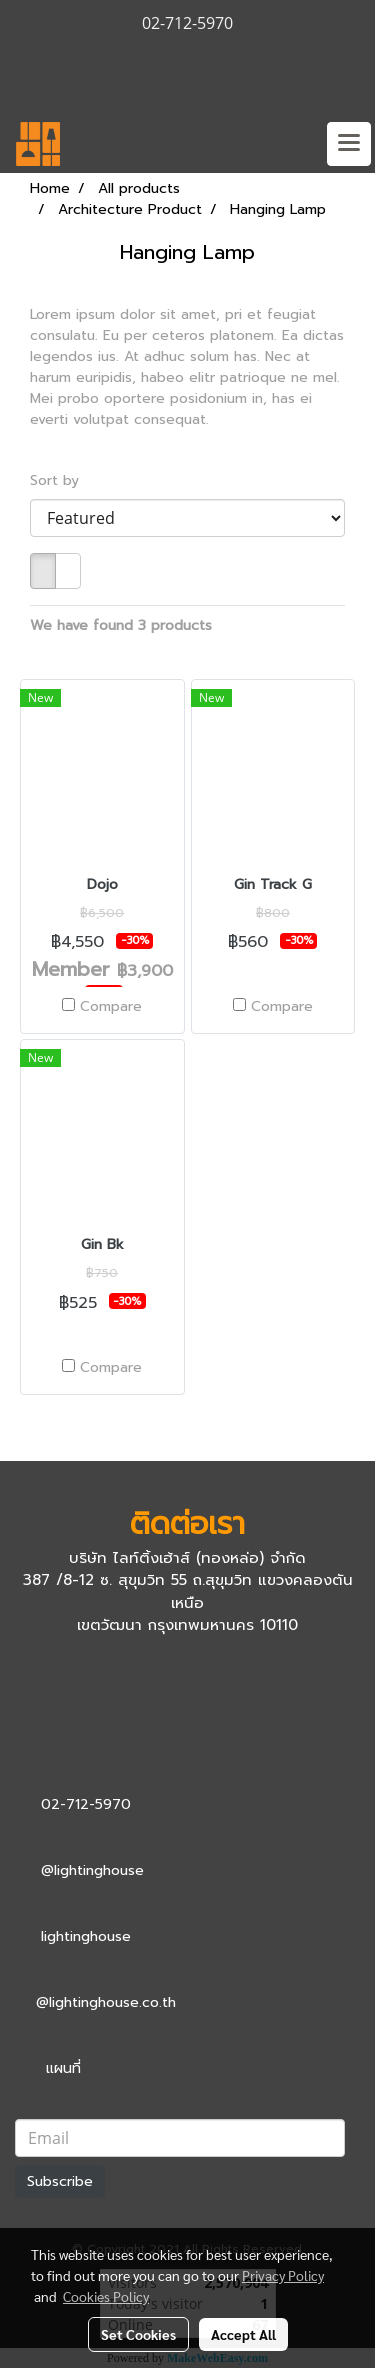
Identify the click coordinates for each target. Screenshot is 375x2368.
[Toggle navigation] (349, 144)
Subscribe (60, 2181)
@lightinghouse (92, 1870)
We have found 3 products (121, 625)
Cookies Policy (106, 2296)
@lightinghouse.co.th (106, 2002)
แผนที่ (63, 2068)
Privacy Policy (283, 2275)
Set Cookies (138, 2334)
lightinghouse (86, 1936)
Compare (111, 1007)
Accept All (243, 2334)
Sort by (62, 480)
